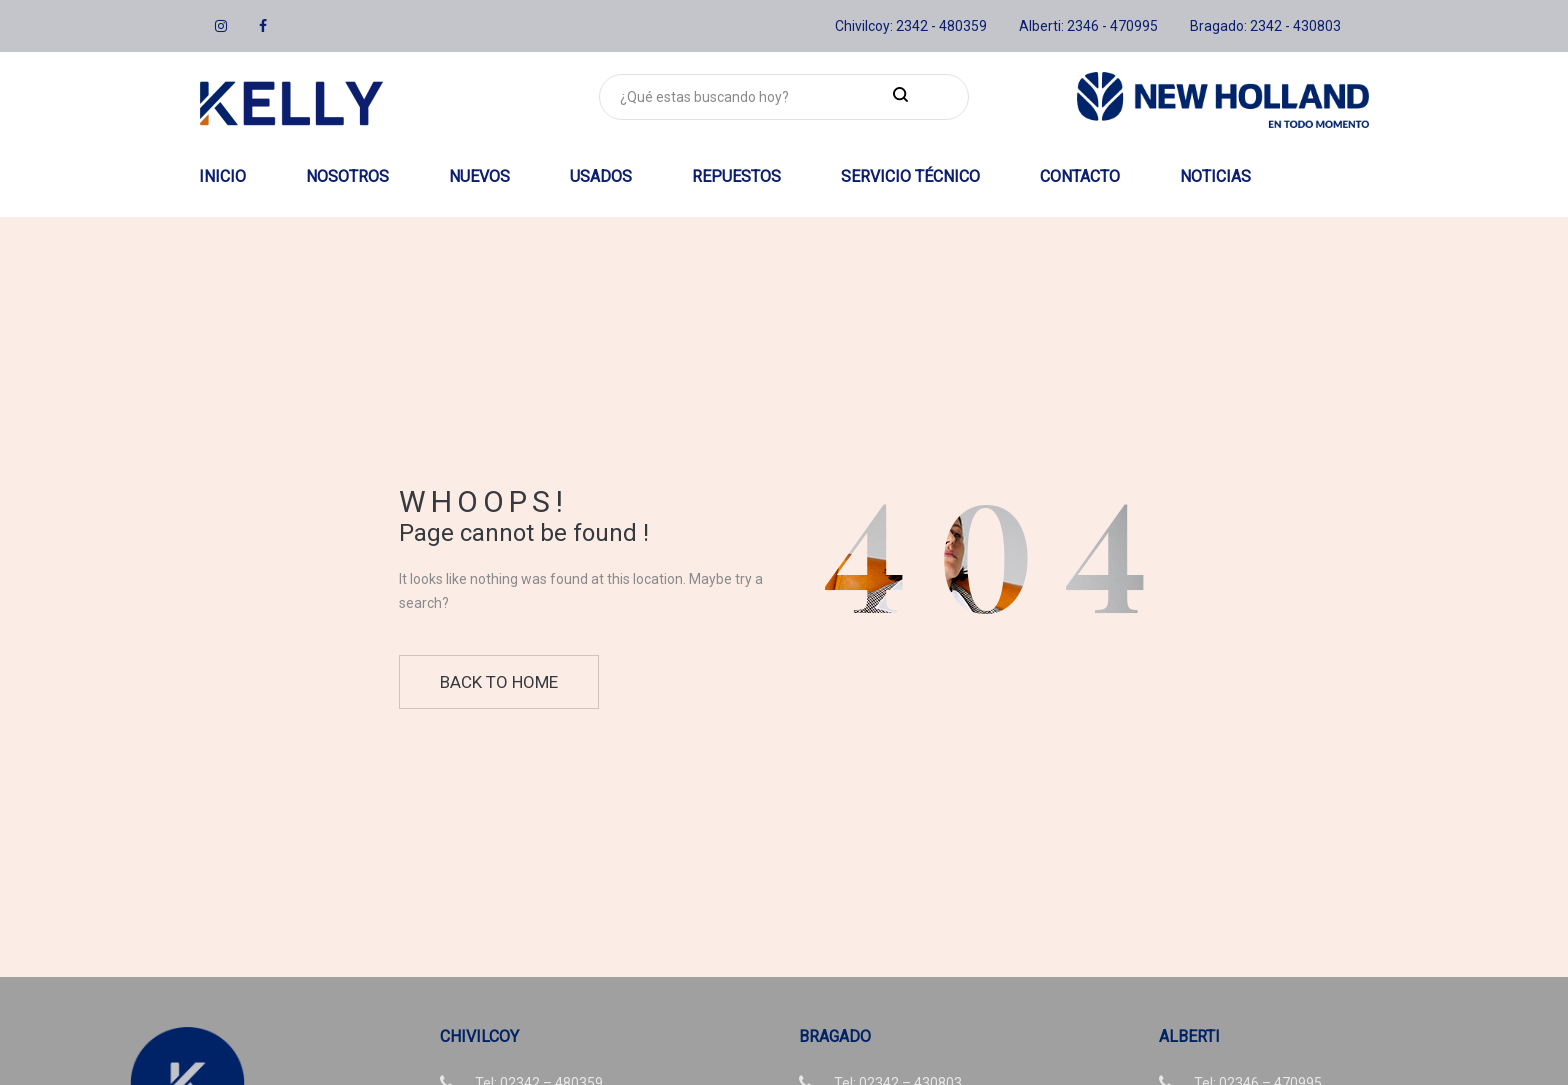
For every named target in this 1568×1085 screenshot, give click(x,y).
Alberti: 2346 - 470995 (1088, 26)
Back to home (499, 682)
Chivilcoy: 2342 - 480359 (911, 26)
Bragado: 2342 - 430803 (1265, 26)
